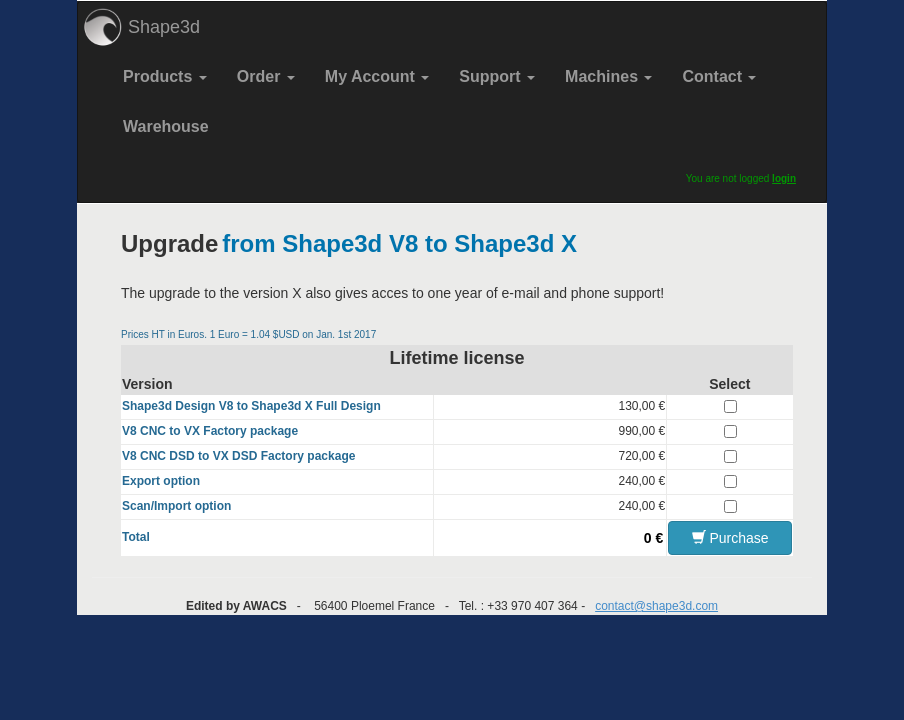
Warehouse (166, 126)
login (784, 178)
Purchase (730, 537)
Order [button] (266, 76)
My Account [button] (377, 76)
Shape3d (164, 27)
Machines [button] (608, 76)
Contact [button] (719, 76)
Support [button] (497, 76)
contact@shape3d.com (656, 606)
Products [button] (165, 76)
